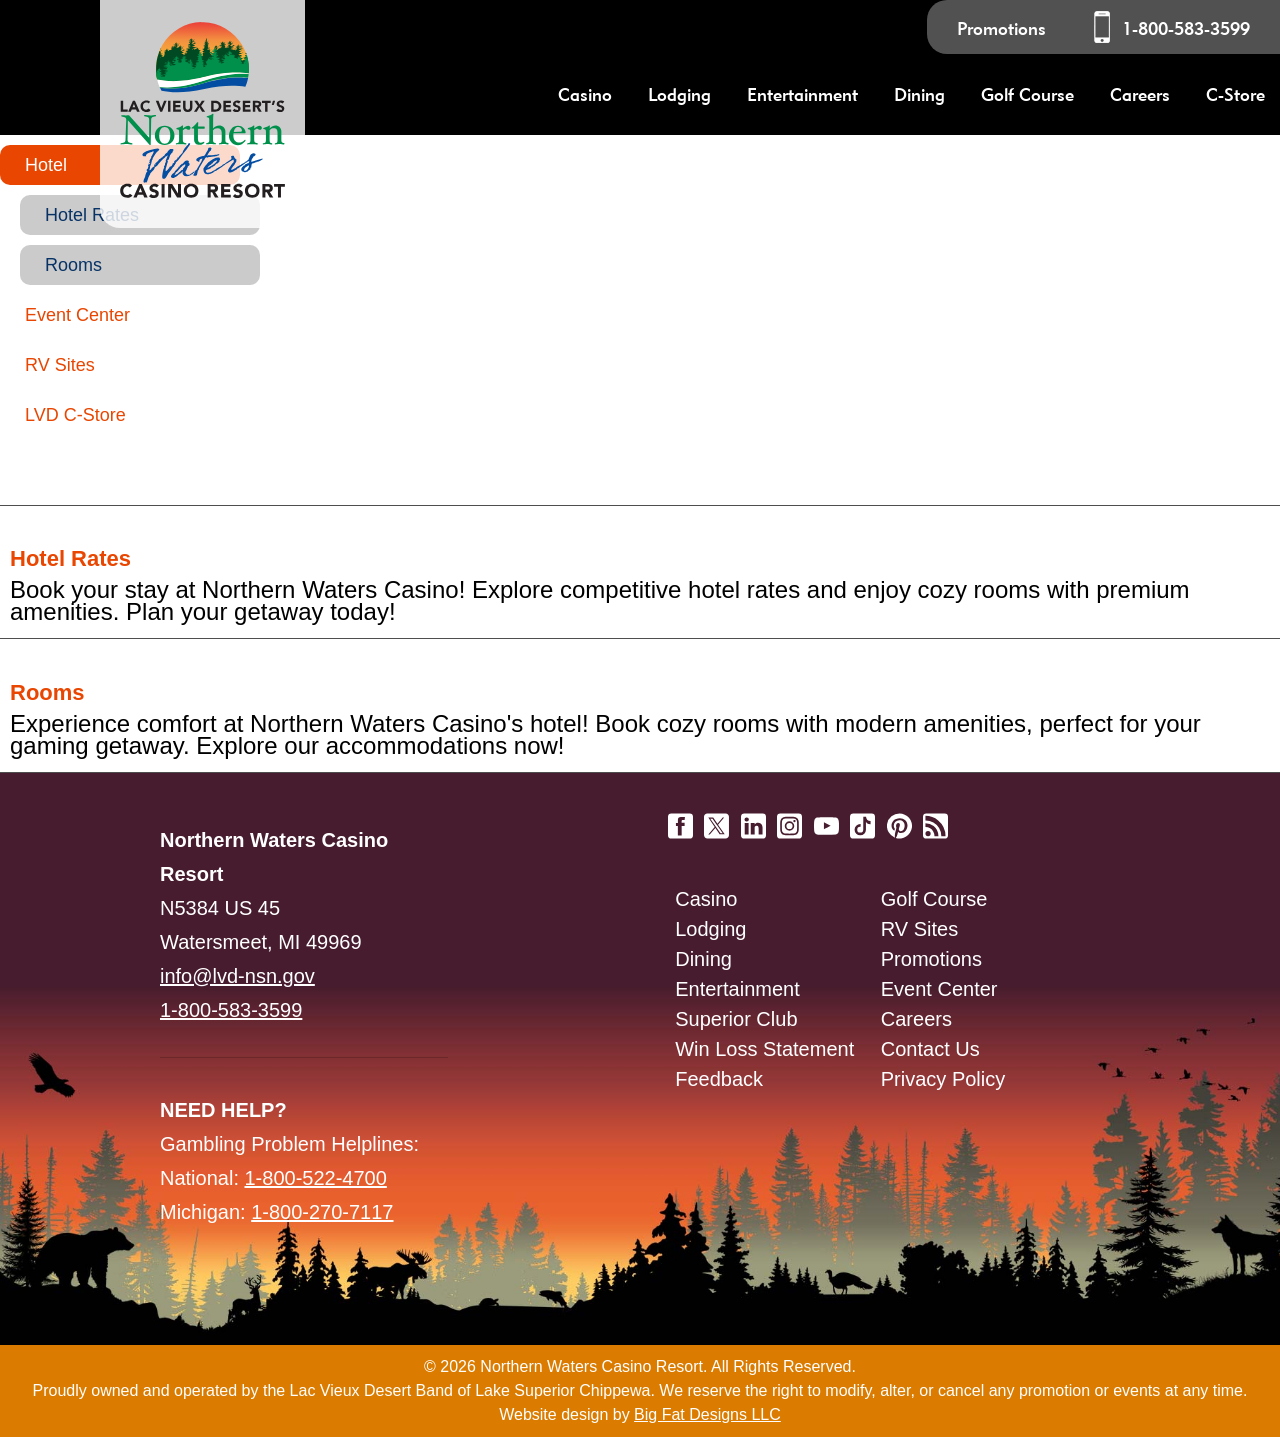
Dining (703, 959)
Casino (706, 899)
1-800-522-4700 (316, 1178)
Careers (1140, 94)
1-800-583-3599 (1186, 28)
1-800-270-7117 (322, 1212)
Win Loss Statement (764, 1049)
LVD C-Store (75, 415)
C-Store (1235, 94)
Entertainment (737, 989)
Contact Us (930, 1049)
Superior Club (736, 1019)
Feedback (719, 1079)
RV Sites (60, 365)
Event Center (77, 315)
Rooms (73, 265)
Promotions (1001, 28)
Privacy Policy (943, 1079)
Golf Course (934, 899)
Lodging (710, 929)
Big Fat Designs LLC (707, 1414)
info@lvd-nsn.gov (237, 976)
